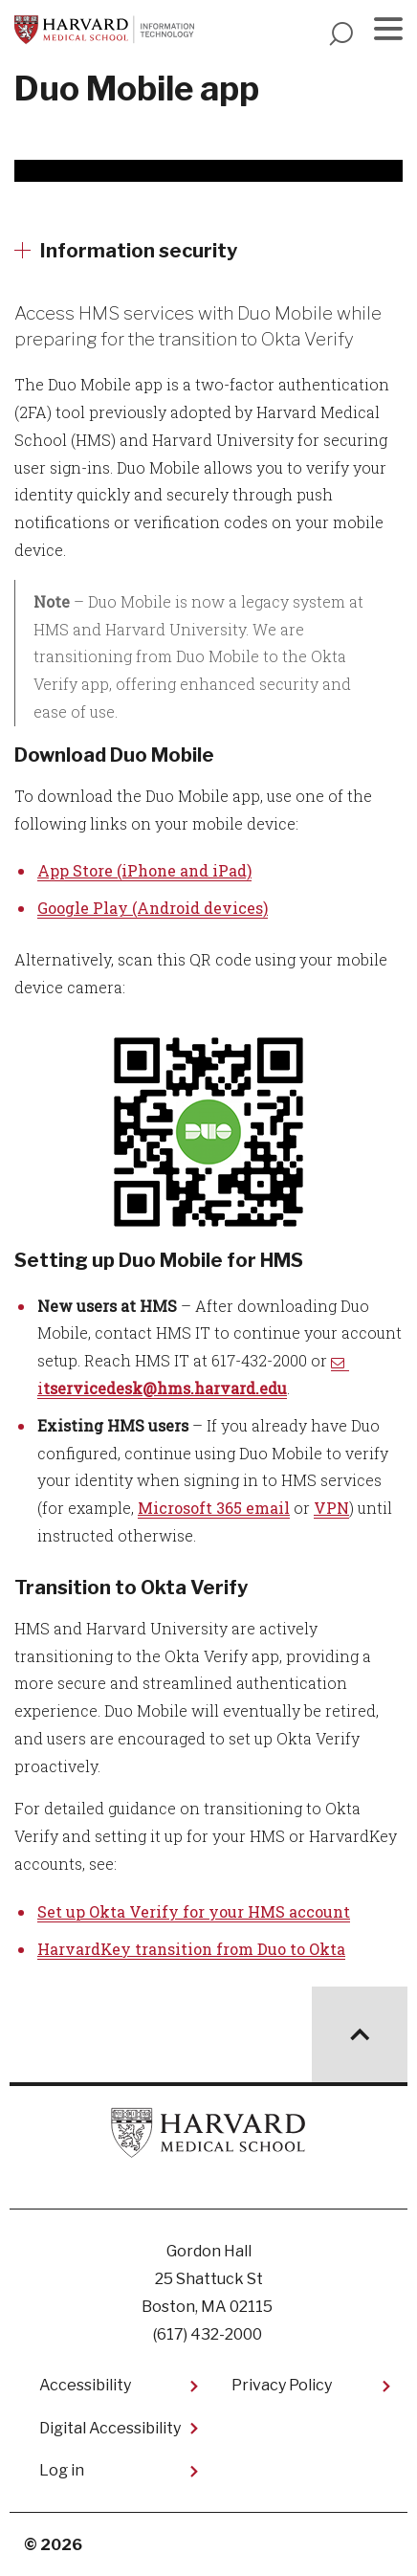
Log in (61, 2470)
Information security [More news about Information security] (138, 250)
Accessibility (85, 2385)
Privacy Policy (281, 2385)
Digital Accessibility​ (110, 2428)
